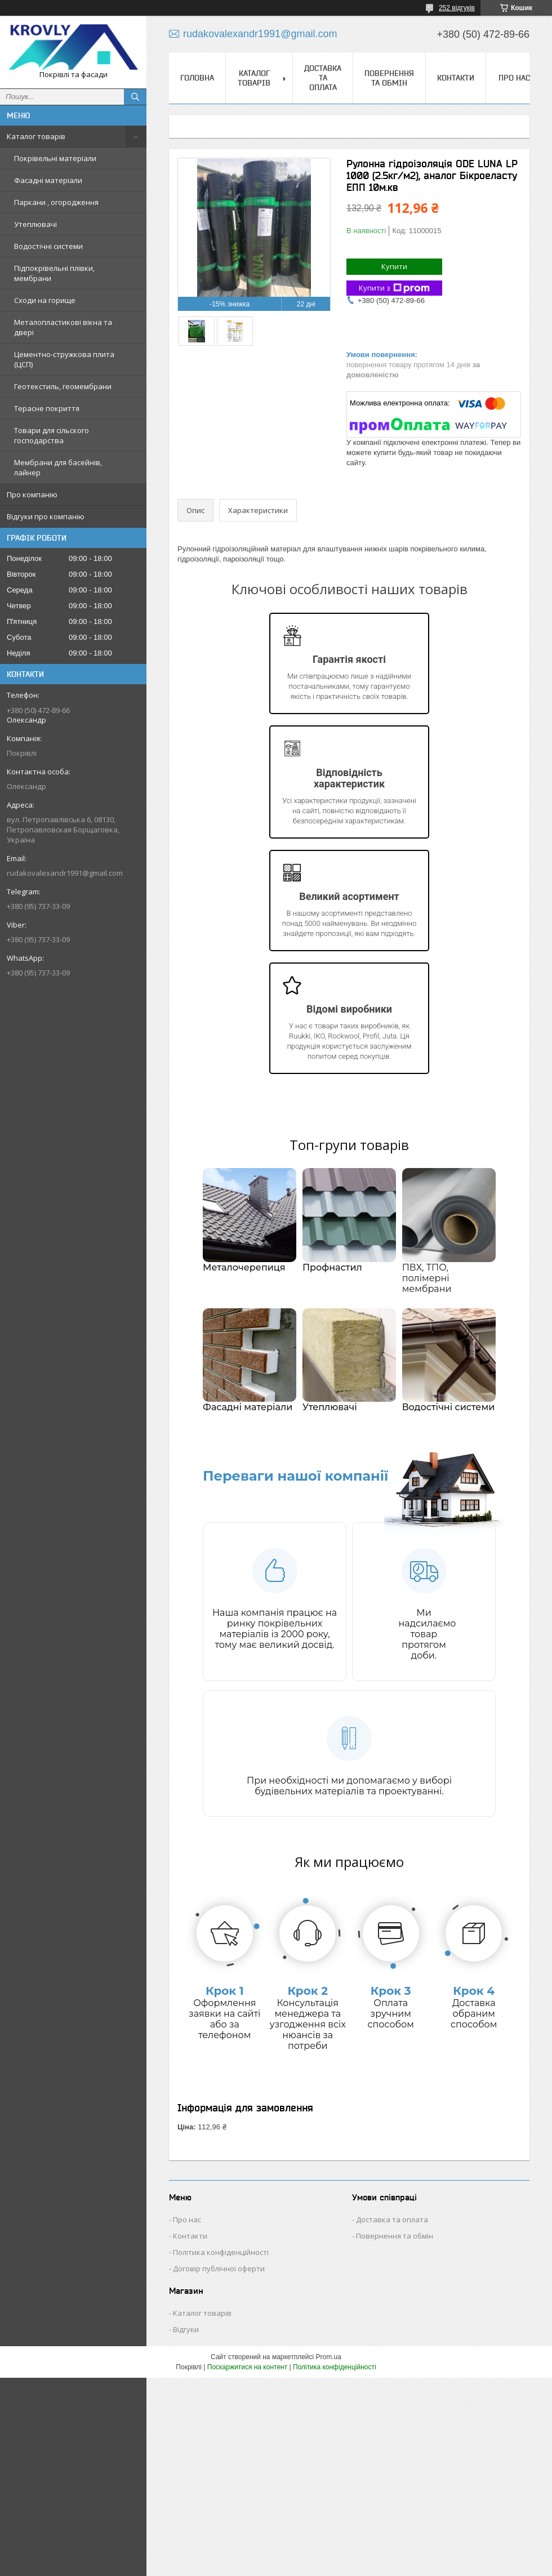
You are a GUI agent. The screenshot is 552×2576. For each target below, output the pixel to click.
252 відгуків (457, 8)
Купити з (394, 288)
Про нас (514, 77)
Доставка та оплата (322, 78)
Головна (197, 77)
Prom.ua (328, 2357)
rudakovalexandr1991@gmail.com (65, 873)
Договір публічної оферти (219, 2268)
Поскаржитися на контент (247, 2367)
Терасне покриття (46, 408)
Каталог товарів (36, 136)
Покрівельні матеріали (55, 158)
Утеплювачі (35, 224)
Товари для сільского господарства (51, 435)
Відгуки (186, 2329)
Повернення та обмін (389, 78)
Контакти (455, 77)
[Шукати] (135, 96)
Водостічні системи (48, 246)
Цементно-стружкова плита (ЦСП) (64, 359)
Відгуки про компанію (45, 516)
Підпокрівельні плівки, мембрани (54, 273)
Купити (394, 266)
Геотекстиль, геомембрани (63, 386)
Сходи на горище (44, 300)
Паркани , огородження (56, 202)
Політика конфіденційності (221, 2252)
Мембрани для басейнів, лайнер (58, 467)
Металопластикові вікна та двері (63, 327)
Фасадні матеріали (48, 180)
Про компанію (32, 494)
